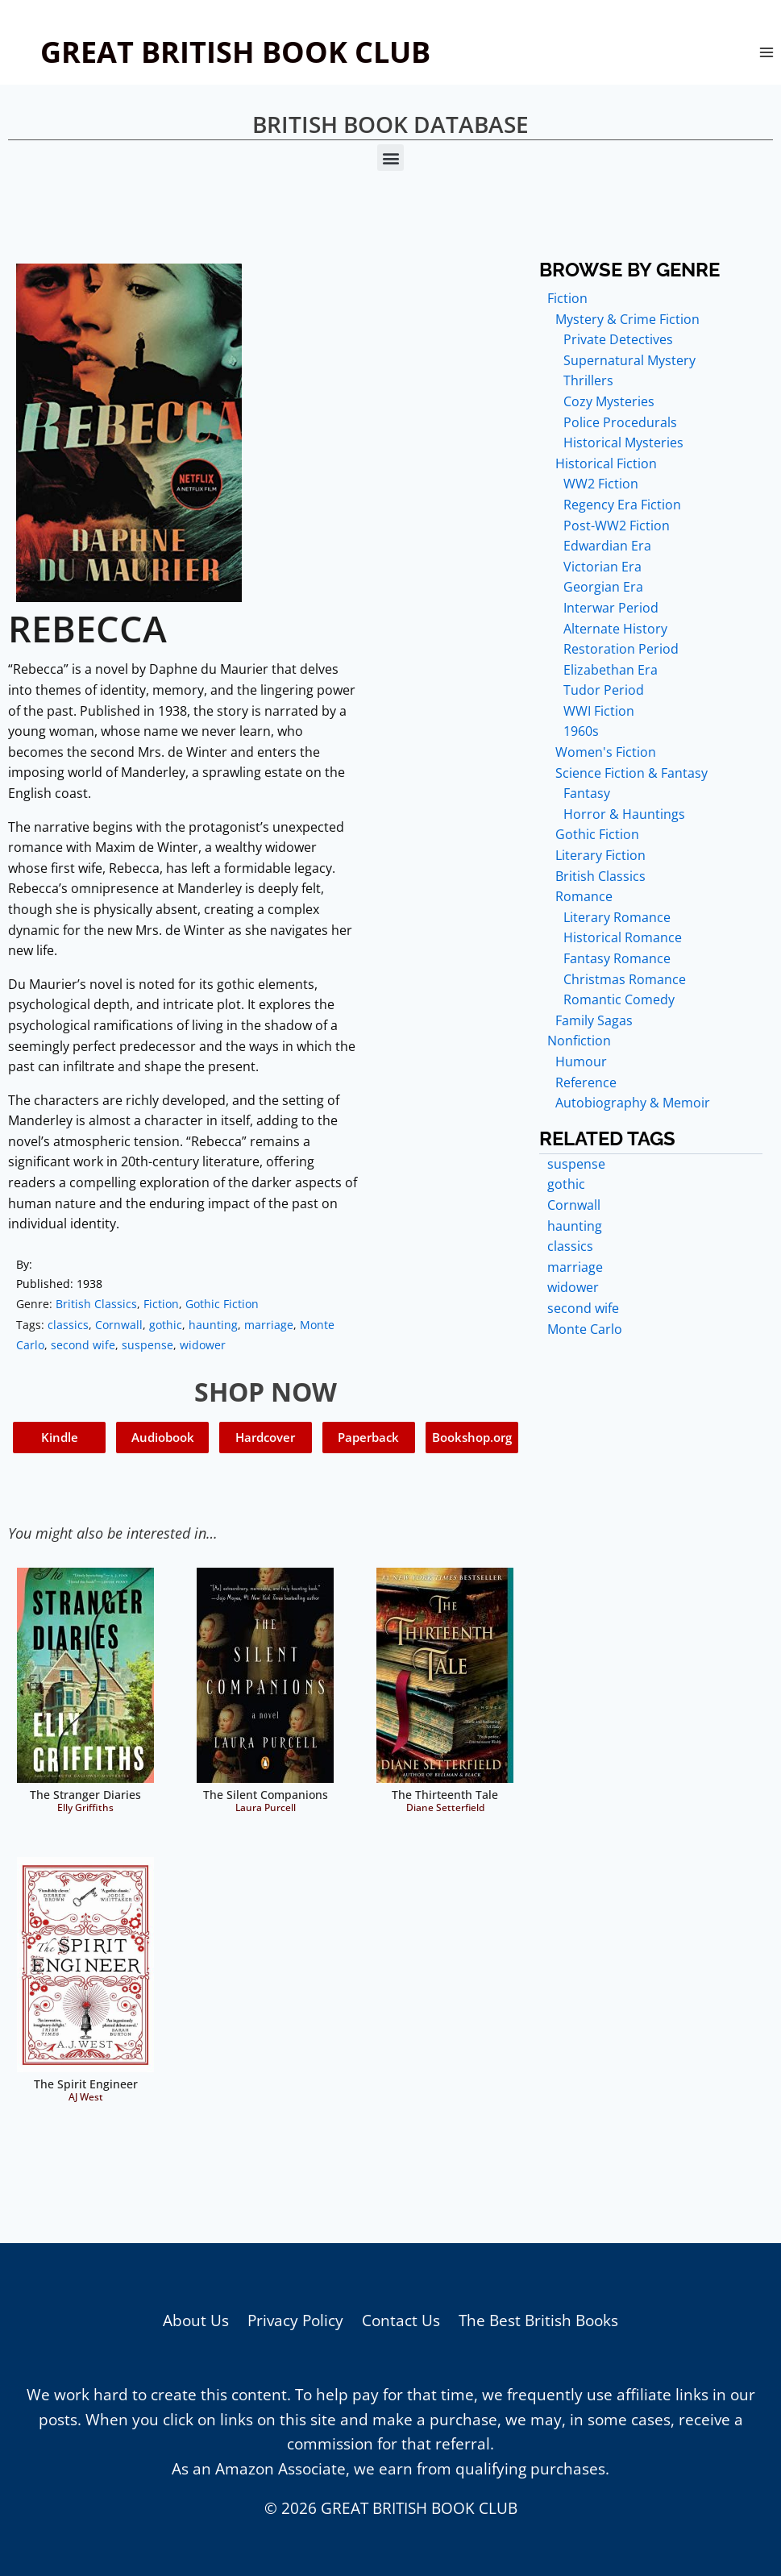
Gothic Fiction (222, 1303)
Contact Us (401, 2320)
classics (68, 1324)
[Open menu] (766, 51)
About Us (196, 2320)
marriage (268, 1324)
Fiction (161, 1303)
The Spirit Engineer (86, 2084)
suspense (147, 1344)
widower (203, 1344)
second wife (83, 1344)
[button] (390, 157)
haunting (213, 1324)
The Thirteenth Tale (445, 1794)
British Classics (96, 1303)
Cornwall (119, 1324)
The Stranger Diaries (85, 1794)
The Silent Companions (265, 1794)
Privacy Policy (295, 2320)
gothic (165, 1324)
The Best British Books (538, 2320)
